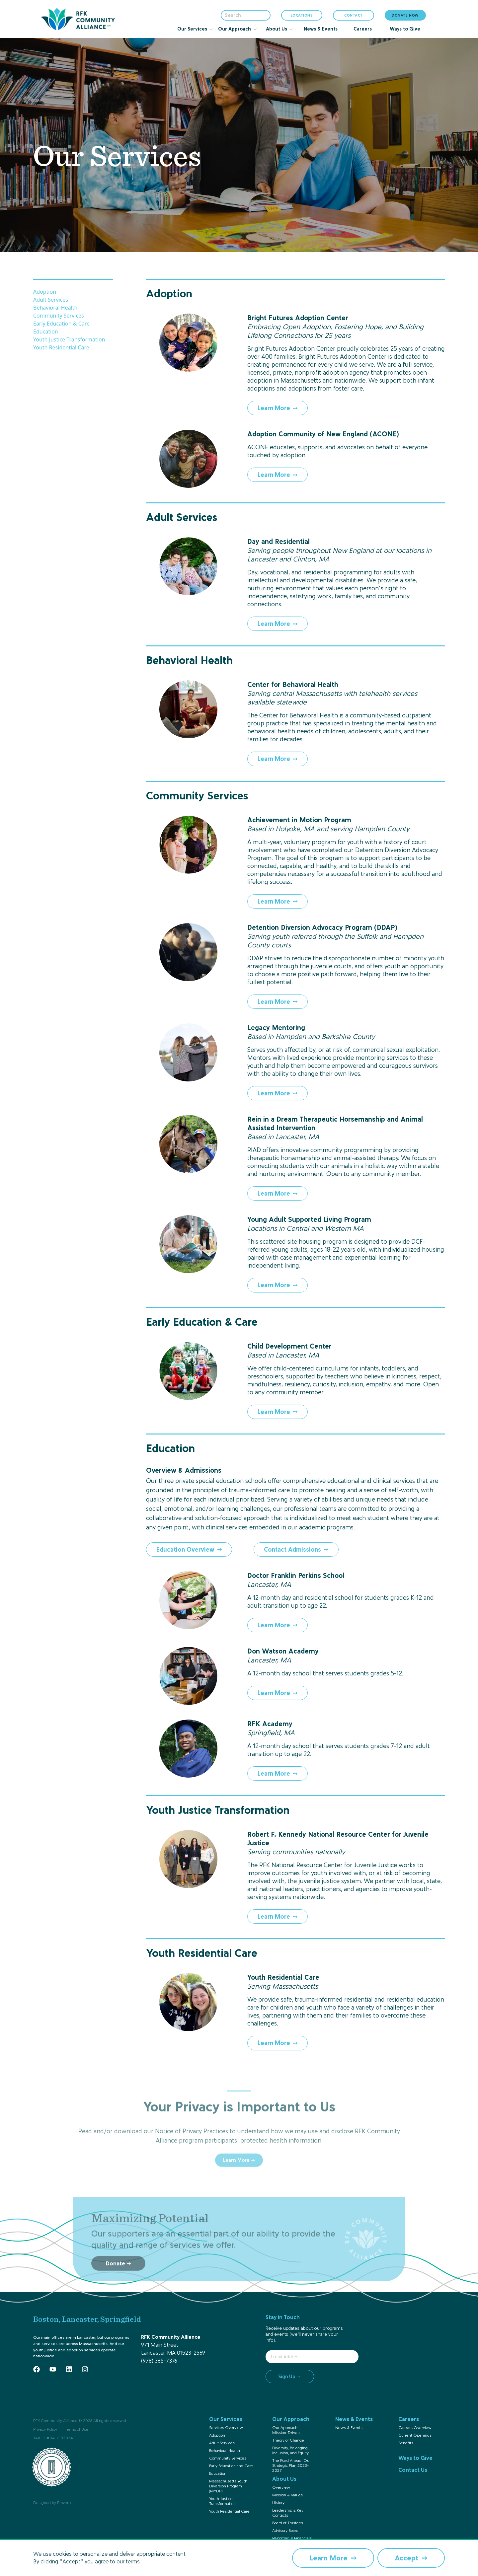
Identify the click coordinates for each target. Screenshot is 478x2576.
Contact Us (412, 2469)
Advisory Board (285, 2530)
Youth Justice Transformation (69, 339)
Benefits (405, 2443)
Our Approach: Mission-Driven (286, 2430)
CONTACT (353, 15)
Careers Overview (415, 2427)
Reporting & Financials (292, 2538)
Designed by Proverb (52, 2502)
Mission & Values (287, 2495)
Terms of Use (76, 2429)
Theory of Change (288, 2440)
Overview (281, 2487)
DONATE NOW (405, 15)
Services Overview (226, 2427)
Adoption (44, 291)
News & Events (348, 2427)
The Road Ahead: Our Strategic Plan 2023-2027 (291, 2465)
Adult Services (50, 299)
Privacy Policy (45, 2429)
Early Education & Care (61, 323)
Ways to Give (415, 2458)
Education (45, 331)
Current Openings (415, 2435)
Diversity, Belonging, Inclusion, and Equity (290, 2450)
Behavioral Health (55, 307)
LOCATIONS (302, 17)
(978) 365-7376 (159, 2361)
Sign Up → (290, 2376)
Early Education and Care (231, 2466)
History (278, 2502)
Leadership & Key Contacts (287, 2513)
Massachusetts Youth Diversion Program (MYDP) (228, 2486)
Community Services (58, 315)
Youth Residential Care (61, 347)
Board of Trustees (287, 2523)
